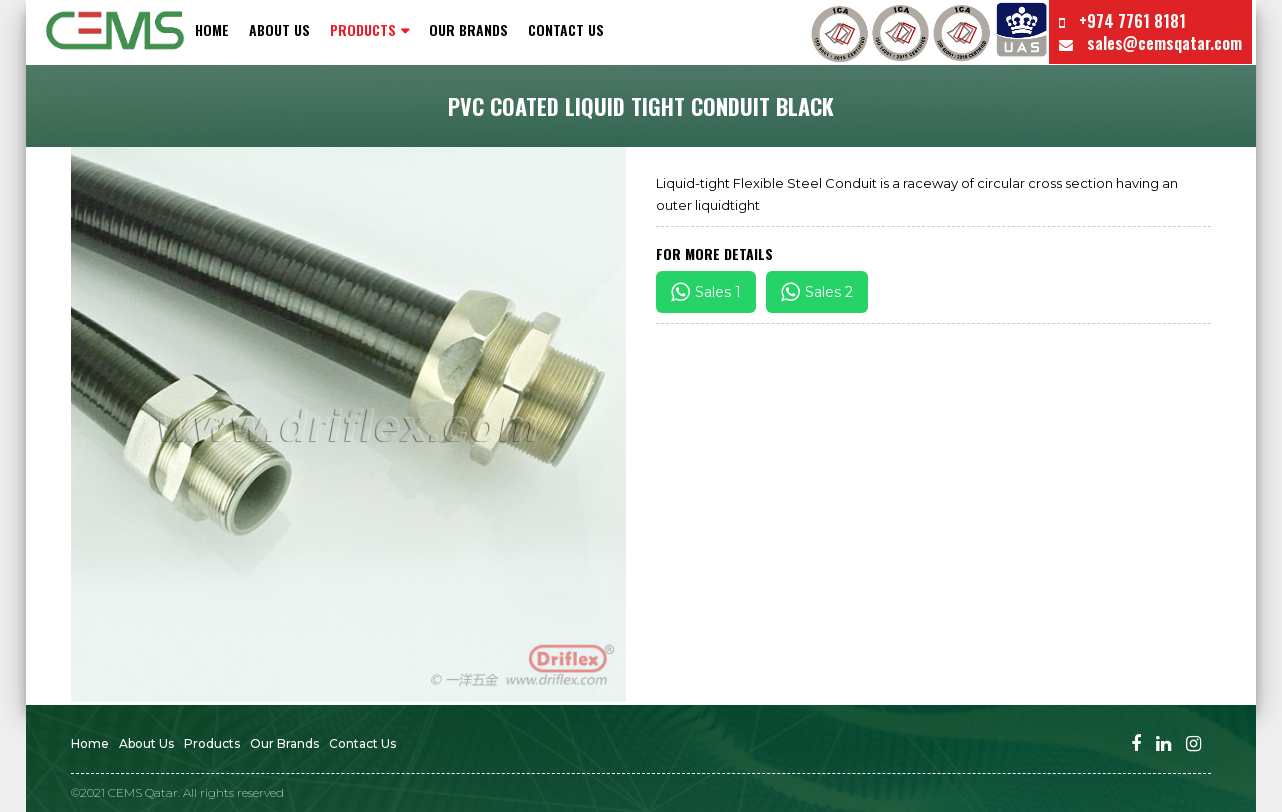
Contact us (566, 30)
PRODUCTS (363, 30)
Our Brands (468, 30)
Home (212, 30)
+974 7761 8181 (1122, 21)
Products (212, 743)
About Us (279, 30)
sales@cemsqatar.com (1150, 43)
